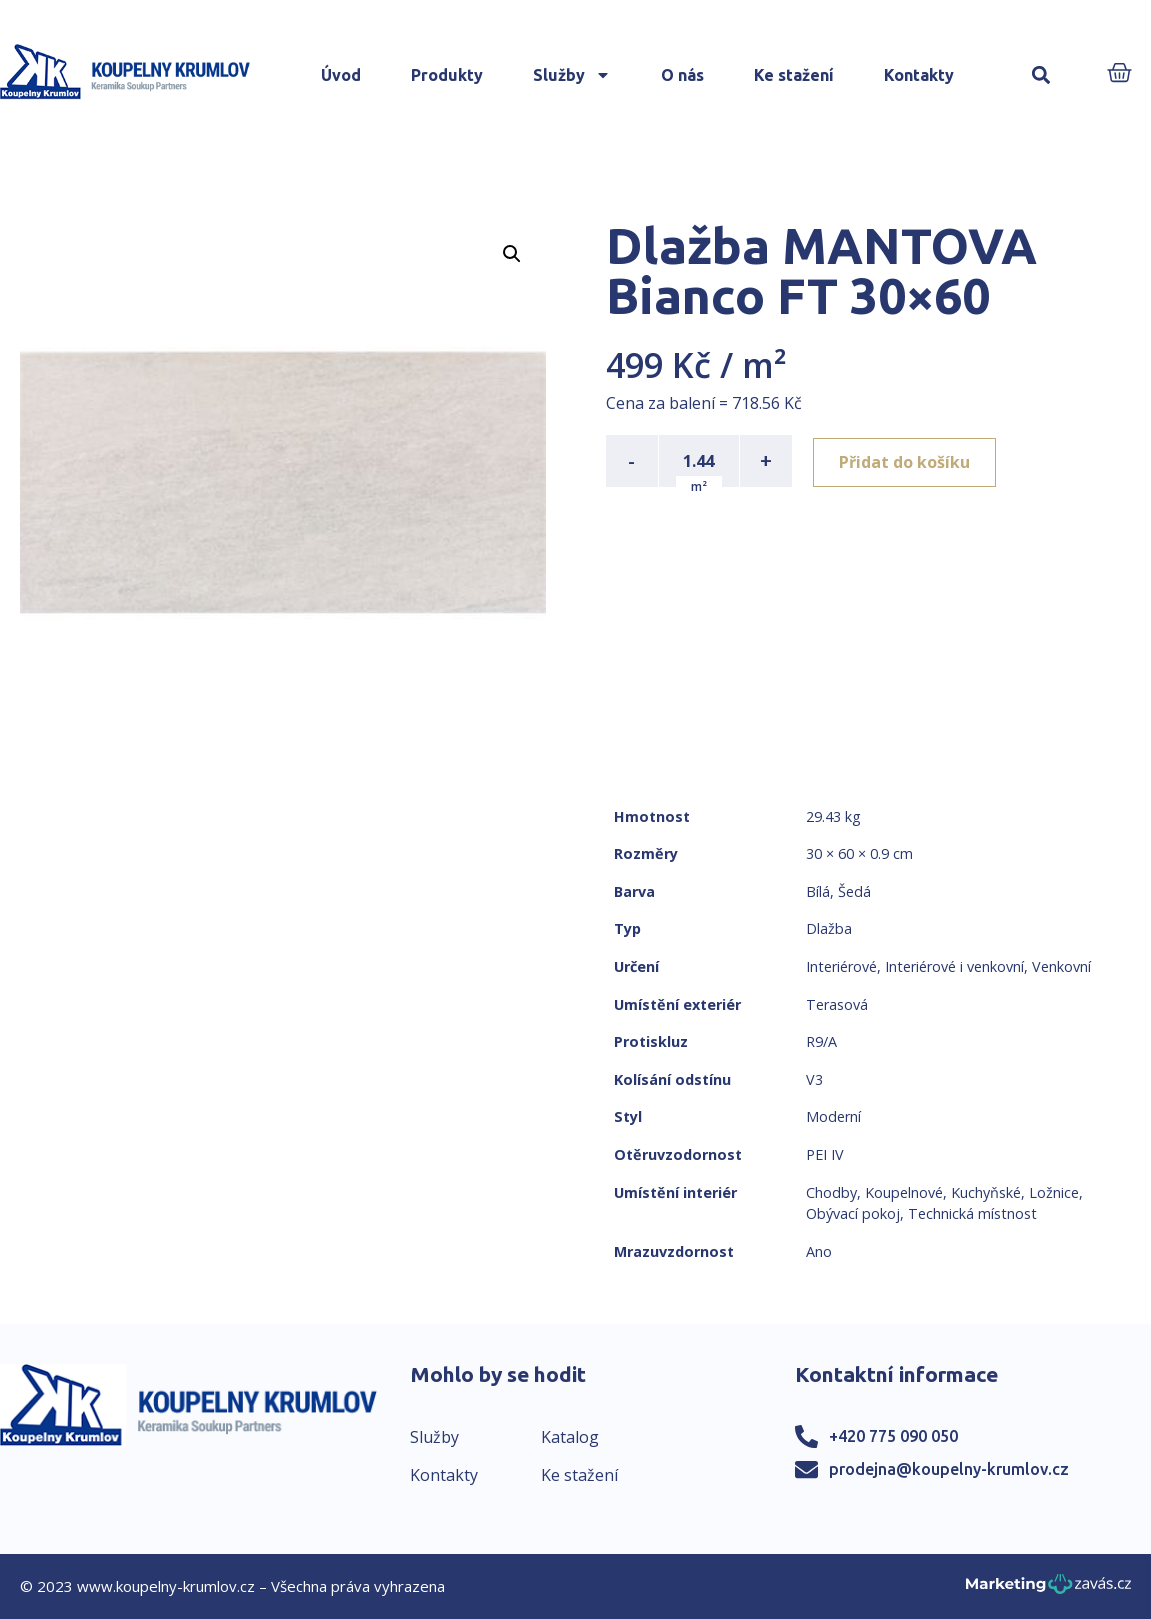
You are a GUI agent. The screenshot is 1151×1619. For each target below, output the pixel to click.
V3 (814, 1079)
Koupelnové (904, 1192)
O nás (682, 75)
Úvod (341, 75)
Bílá (818, 891)
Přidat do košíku (907, 461)
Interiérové (841, 966)
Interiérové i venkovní (954, 966)
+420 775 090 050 (893, 1436)
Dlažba (829, 928)
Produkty (447, 75)
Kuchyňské (986, 1192)
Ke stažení (794, 75)
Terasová (837, 1004)
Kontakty (919, 75)
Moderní (833, 1116)
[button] (1040, 75)
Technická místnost (972, 1213)
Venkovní (1061, 966)
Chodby (831, 1192)
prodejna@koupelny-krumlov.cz (949, 1469)
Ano (819, 1251)
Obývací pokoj (853, 1213)
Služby (572, 75)
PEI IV (825, 1154)
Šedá (854, 891)
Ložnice (1054, 1192)
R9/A (821, 1041)
